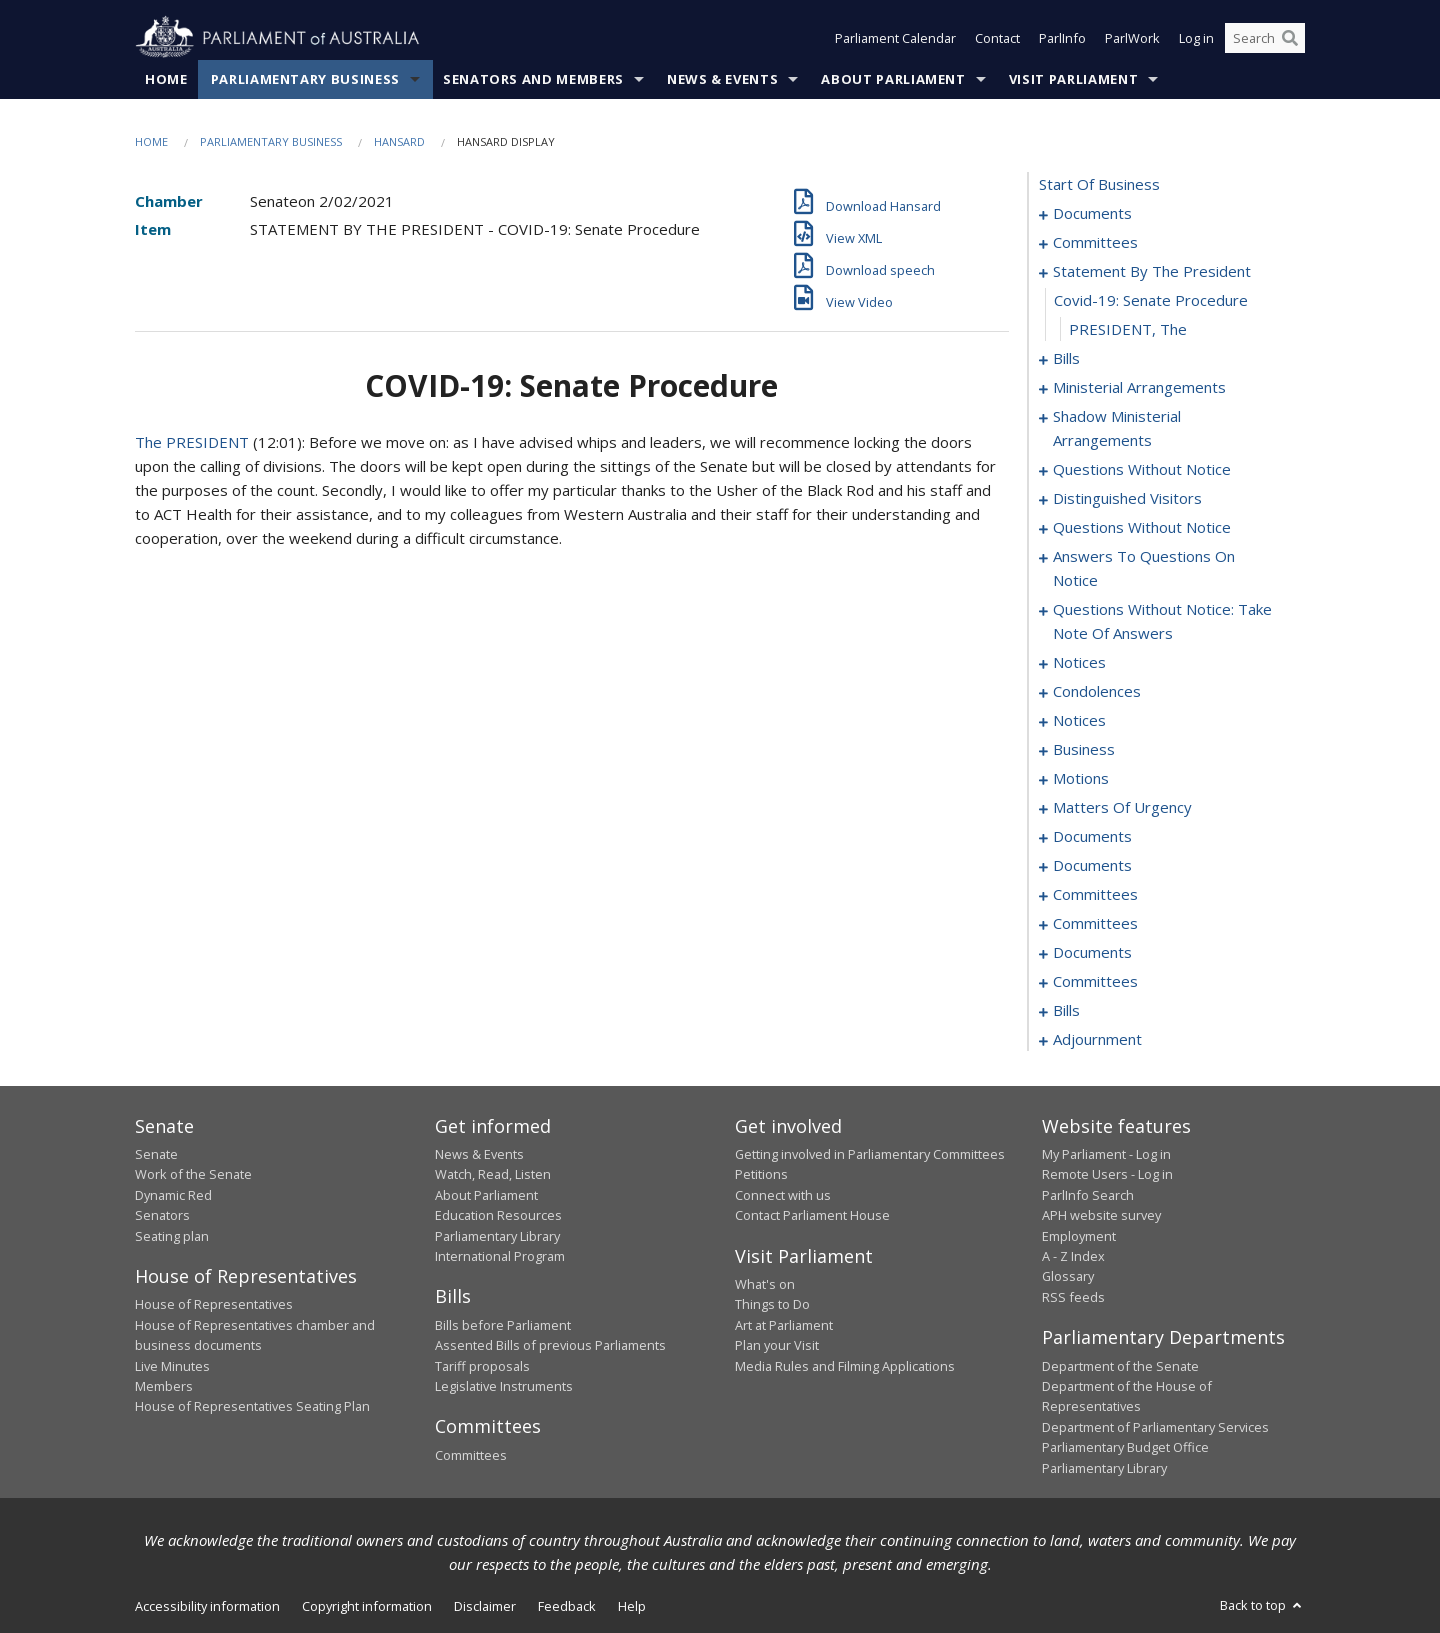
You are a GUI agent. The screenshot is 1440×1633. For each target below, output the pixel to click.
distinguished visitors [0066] (1127, 498)
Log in (1196, 38)
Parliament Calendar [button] (895, 38)
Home (166, 79)
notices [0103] (1079, 720)
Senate (156, 1154)
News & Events (722, 79)
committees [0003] (1095, 242)
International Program (500, 1256)
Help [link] (632, 1606)
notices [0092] (1079, 662)
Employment (1079, 1236)
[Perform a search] (1290, 38)
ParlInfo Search (1088, 1195)
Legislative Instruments (504, 1386)
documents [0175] (1092, 952)
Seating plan (172, 1236)
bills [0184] (1066, 1010)
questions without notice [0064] (1142, 469)
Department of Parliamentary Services (1155, 1427)
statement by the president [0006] (1152, 271)
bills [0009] (1066, 358)
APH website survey (1101, 1215)
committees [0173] (1095, 923)
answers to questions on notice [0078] (1144, 568)
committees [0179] (1095, 981)
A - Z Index (1073, 1256)
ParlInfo (1062, 38)
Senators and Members (533, 79)
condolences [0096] (1097, 691)
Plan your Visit (777, 1345)
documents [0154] (1092, 836)
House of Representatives (214, 1304)
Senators (162, 1215)
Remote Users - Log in (1107, 1174)
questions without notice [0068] (1142, 527)
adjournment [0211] (1097, 1039)
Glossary (1068, 1276)
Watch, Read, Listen (493, 1174)
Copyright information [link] (367, 1606)
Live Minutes (172, 1366)
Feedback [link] (567, 1606)
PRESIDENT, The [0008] (1128, 329)
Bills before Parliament (503, 1325)
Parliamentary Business (305, 79)
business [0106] (1084, 749)
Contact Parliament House (812, 1215)
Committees (471, 1455)
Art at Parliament (784, 1325)
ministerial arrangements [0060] (1139, 387)
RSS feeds (1073, 1297)
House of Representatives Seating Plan (252, 1406)
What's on (765, 1284)
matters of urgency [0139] (1122, 807)
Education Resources (498, 1215)
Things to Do (772, 1304)
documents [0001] (1092, 213)
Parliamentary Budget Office (1125, 1447)
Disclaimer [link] (485, 1606)
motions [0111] (1081, 778)
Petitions (761, 1174)
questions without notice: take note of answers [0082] (1162, 621)
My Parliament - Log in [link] (1106, 1154)
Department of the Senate (1120, 1366)
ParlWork (1132, 38)
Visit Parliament (1073, 79)
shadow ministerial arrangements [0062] (1117, 428)
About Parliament (893, 79)
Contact (997, 38)
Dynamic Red (173, 1195)
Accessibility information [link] (207, 1606)
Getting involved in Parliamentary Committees (870, 1154)
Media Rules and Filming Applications (845, 1366)
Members (164, 1386)
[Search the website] (1265, 38)
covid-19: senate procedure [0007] (1151, 300)
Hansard (399, 141)
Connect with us (783, 1195)
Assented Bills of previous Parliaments (550, 1345)
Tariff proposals (482, 1366)
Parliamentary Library (497, 1236)
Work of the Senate (193, 1174)
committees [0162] (1095, 894)
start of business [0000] (1099, 184)
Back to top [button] (1262, 1605)
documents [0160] (1092, 865)
